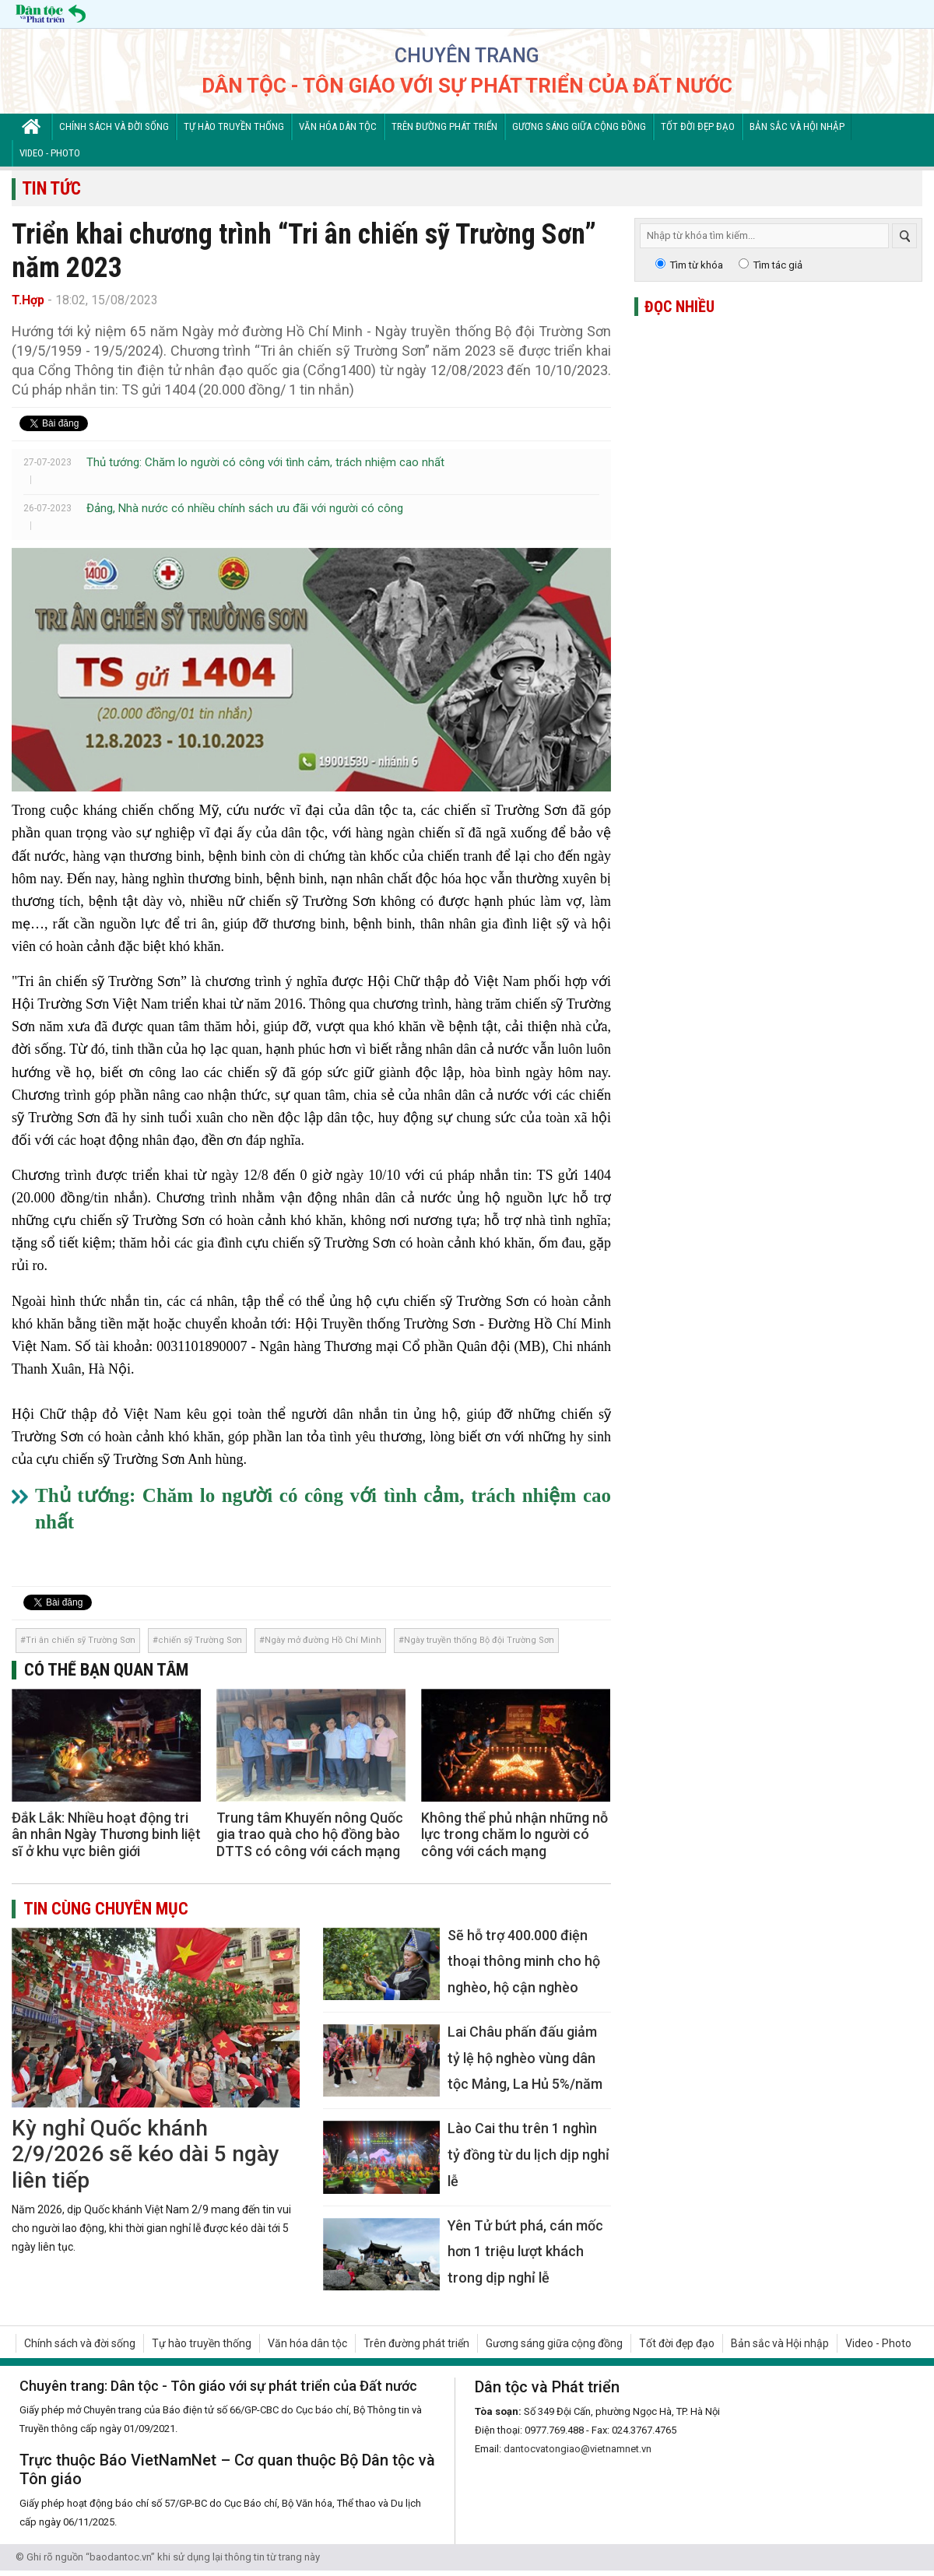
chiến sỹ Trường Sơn (200, 1640)
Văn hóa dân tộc (338, 126)
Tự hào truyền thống (234, 126)
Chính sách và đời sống (114, 126)
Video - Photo (49, 153)
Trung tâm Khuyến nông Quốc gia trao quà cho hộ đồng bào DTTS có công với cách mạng (309, 1834)
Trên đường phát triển (444, 126)
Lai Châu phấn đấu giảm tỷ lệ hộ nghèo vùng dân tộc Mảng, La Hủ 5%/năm (525, 2057)
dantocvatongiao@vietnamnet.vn (577, 2449)
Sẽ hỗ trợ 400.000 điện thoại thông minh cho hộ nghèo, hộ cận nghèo (524, 1961)
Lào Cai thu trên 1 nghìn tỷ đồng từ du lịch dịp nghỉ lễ (528, 2154)
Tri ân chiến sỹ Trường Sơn (80, 1640)
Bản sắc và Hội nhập (797, 126)
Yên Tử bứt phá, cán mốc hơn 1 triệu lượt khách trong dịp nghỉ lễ (525, 2251)
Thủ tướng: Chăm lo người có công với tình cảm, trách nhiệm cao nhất (265, 462)
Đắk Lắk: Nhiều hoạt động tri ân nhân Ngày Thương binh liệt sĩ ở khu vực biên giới (106, 1834)
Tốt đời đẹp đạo (698, 126)
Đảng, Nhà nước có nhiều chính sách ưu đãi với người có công (244, 508)
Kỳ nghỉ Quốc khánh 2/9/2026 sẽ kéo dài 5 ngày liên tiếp (145, 2154)
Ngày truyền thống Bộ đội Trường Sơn (479, 1640)
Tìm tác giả (777, 265)
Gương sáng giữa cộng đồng (579, 126)
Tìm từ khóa (696, 265)
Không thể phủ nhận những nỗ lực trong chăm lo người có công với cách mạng (514, 1834)
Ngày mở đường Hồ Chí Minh (323, 1640)
